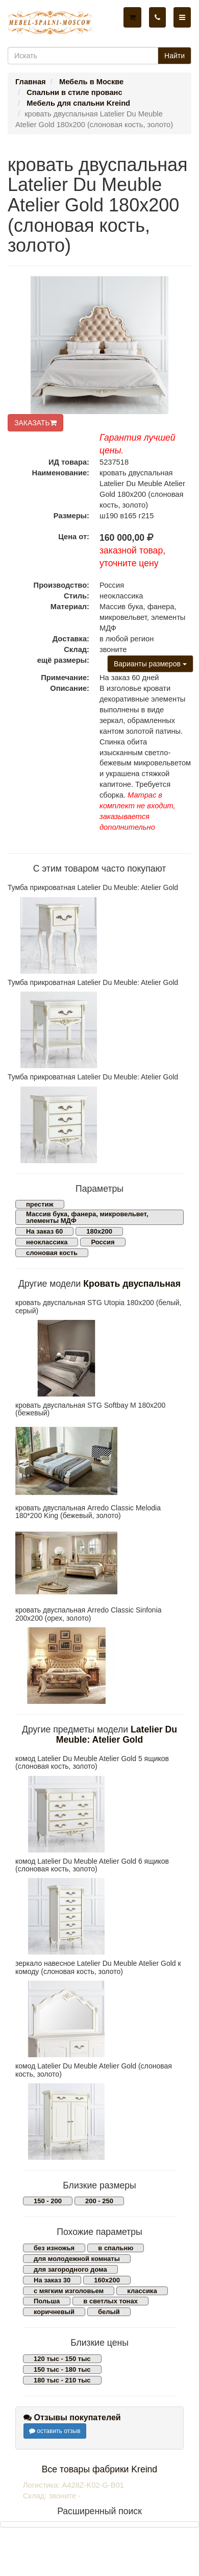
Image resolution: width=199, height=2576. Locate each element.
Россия (102, 1242)
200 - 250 (99, 2201)
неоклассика (46, 1242)
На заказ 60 (44, 1231)
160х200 (107, 2280)
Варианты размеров (150, 664)
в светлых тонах (110, 2301)
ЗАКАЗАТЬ (35, 423)
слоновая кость (52, 1253)
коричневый (54, 2312)
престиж (40, 1204)
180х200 (99, 1231)
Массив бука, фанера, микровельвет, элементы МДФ (87, 1217)
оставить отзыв (55, 2431)
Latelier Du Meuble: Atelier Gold (116, 1734)
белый (109, 2312)
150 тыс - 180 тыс (62, 2369)
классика (142, 2291)
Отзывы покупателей (72, 2417)
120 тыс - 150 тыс (62, 2359)
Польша (47, 2301)
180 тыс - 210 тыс (62, 2380)
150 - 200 (48, 2201)
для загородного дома (70, 2269)
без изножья (54, 2248)
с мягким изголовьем (69, 2291)
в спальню (115, 2248)
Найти (174, 56)
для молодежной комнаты (77, 2258)
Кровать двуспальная (132, 1284)
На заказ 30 (52, 2280)
